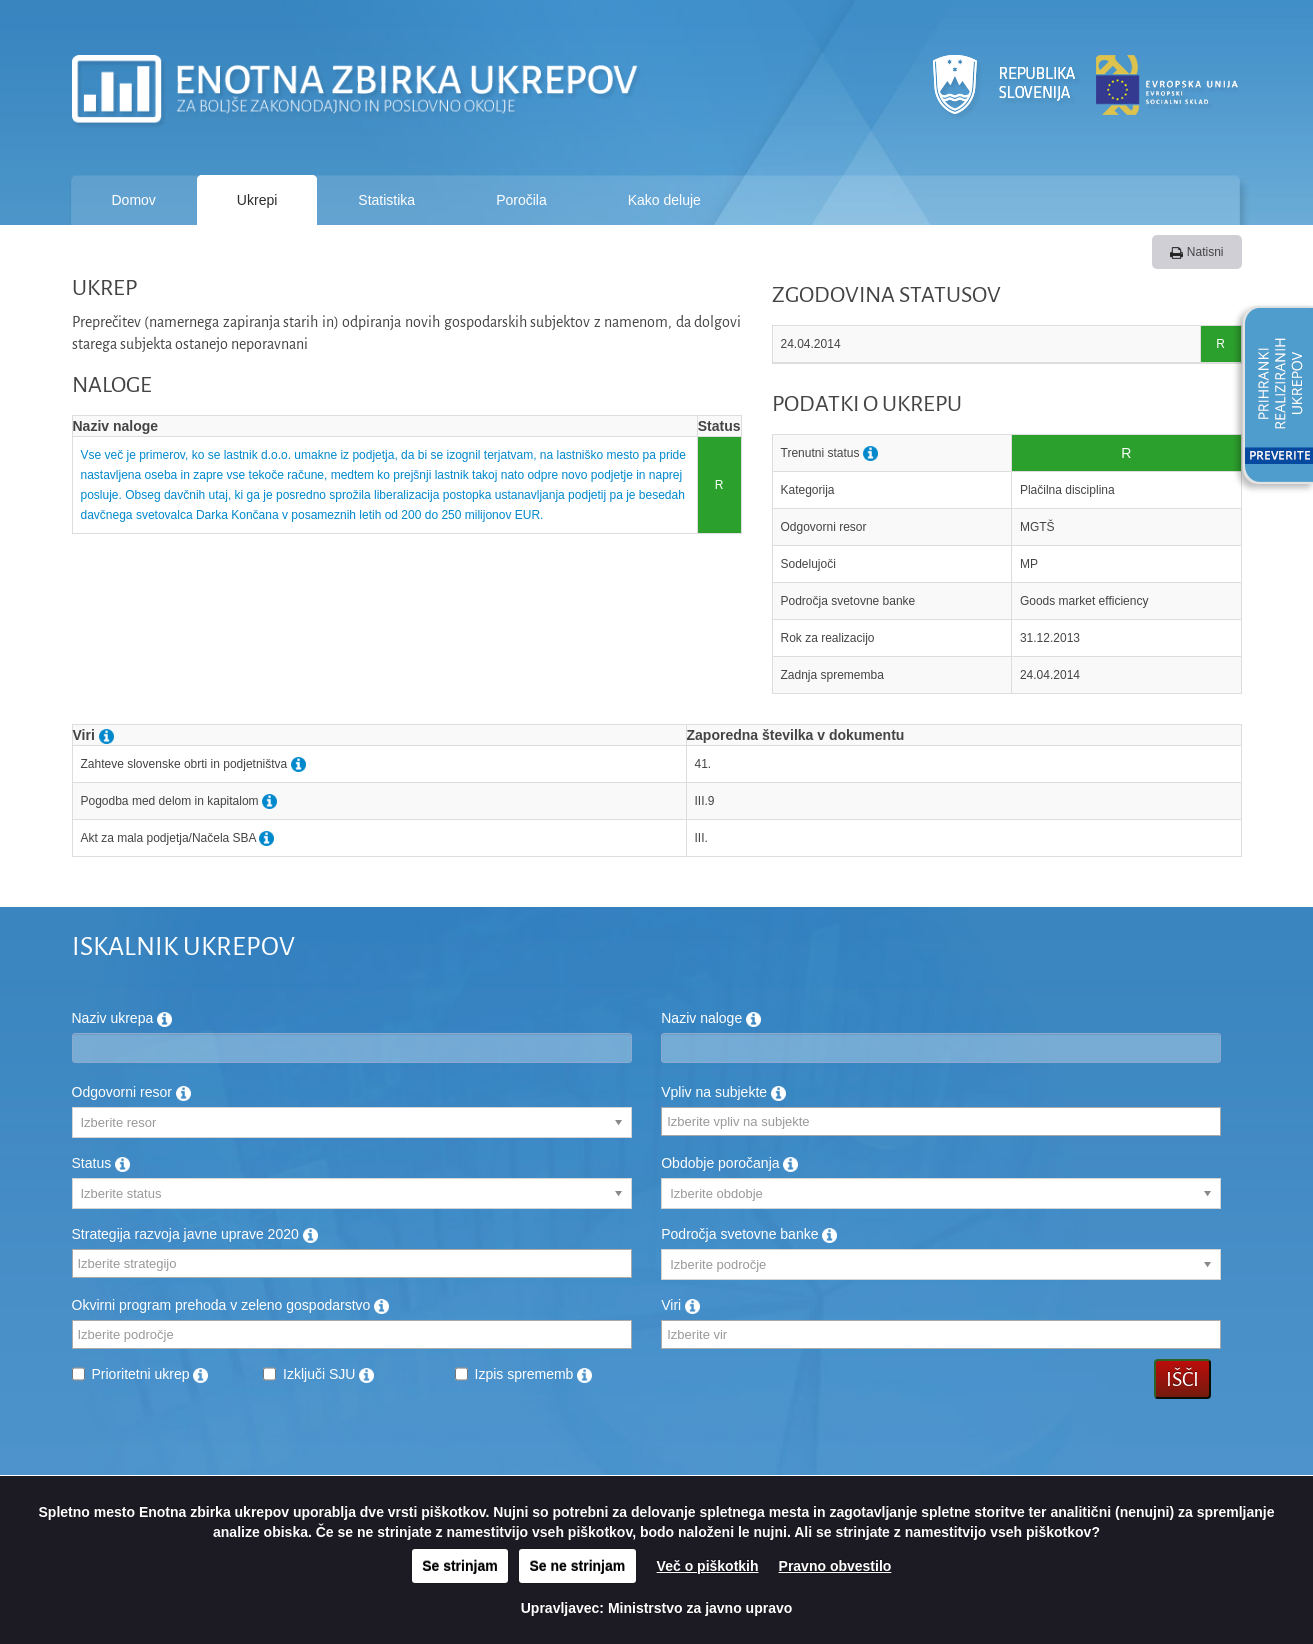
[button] (1271, 398)
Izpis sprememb (534, 1374)
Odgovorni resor (131, 1092)
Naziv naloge (711, 1018)
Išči (1182, 1379)
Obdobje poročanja (729, 1163)
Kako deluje (664, 200)
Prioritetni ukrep (150, 1374)
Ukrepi (257, 200)
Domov (134, 200)
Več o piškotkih (708, 1566)
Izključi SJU (328, 1374)
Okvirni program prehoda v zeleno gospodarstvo (231, 1305)
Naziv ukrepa (122, 1018)
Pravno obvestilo (835, 1566)
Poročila (521, 200)
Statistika (386, 200)
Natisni (1196, 252)
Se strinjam (459, 1566)
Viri (680, 1305)
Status (101, 1163)
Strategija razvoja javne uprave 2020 (195, 1234)
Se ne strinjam (578, 1566)
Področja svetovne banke (749, 1234)
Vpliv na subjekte (723, 1092)
